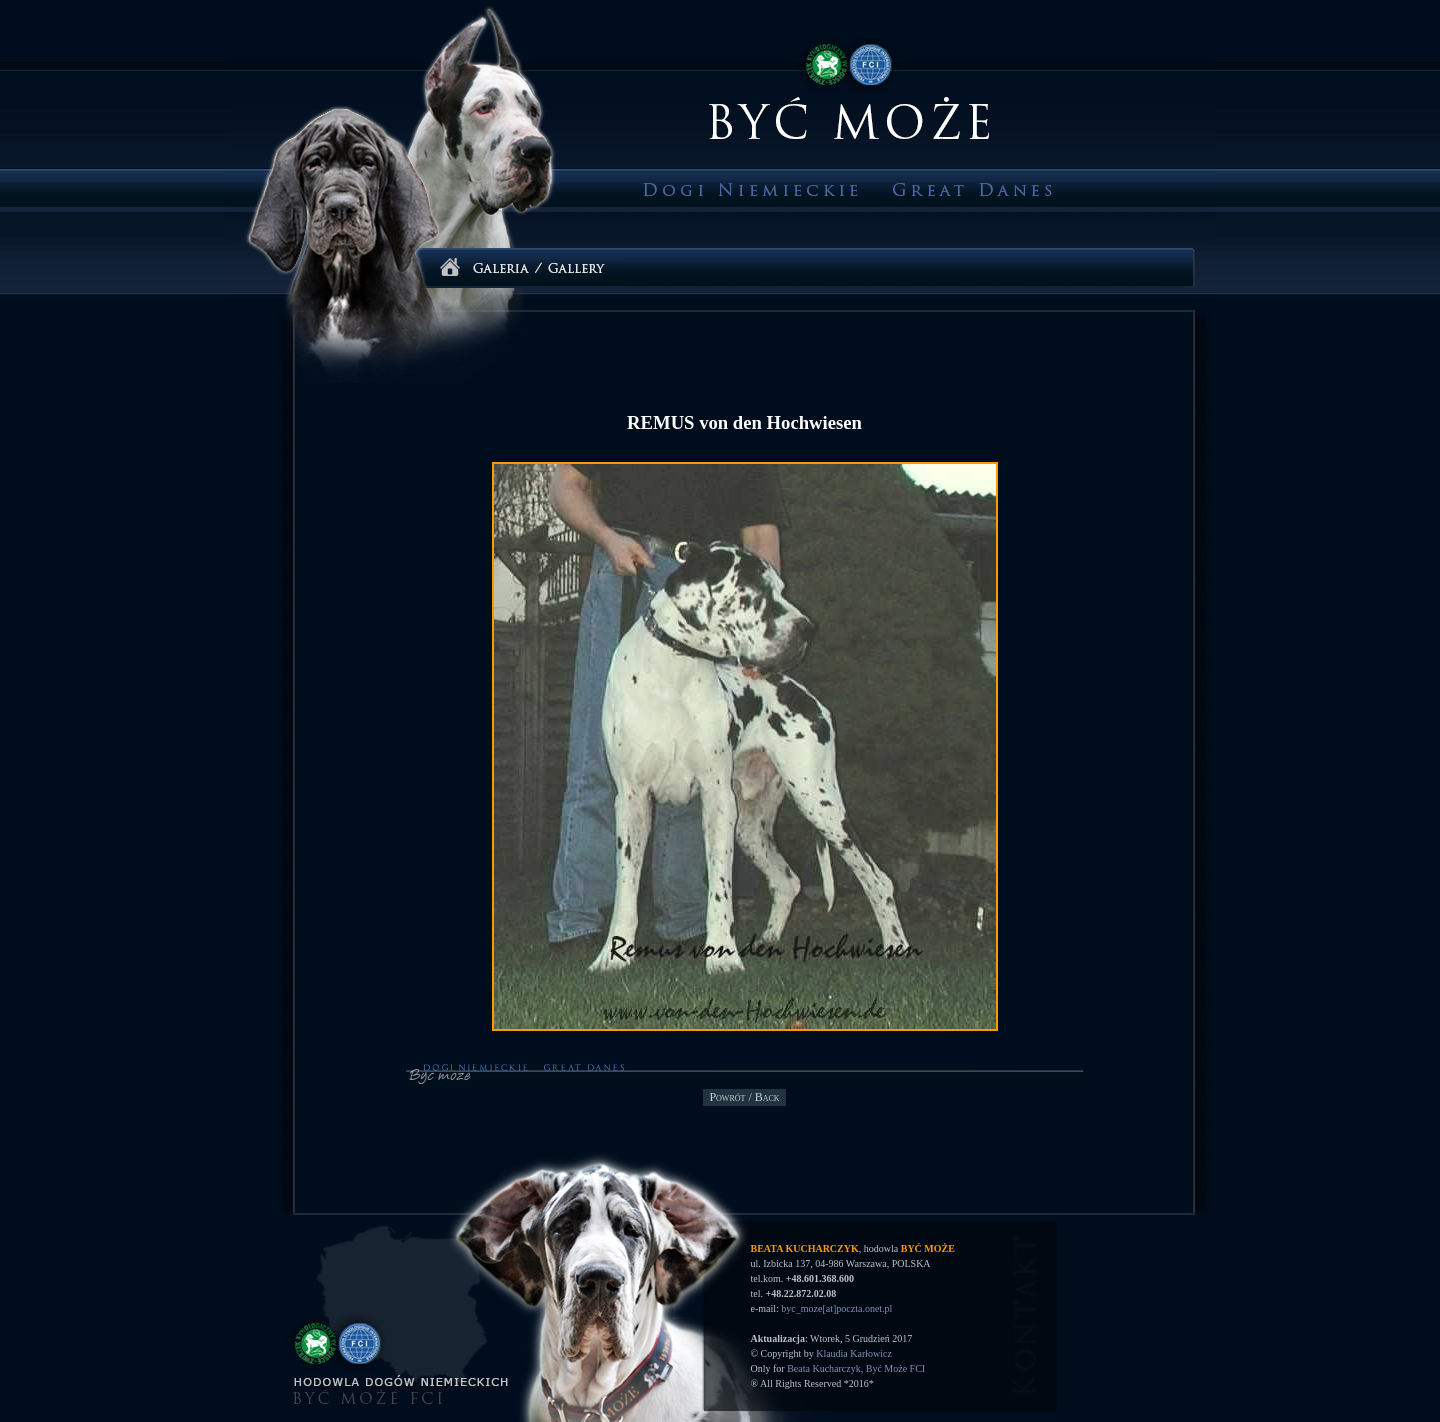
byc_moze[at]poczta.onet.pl (836, 1308)
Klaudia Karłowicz (854, 1353)
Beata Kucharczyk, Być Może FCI (856, 1368)
